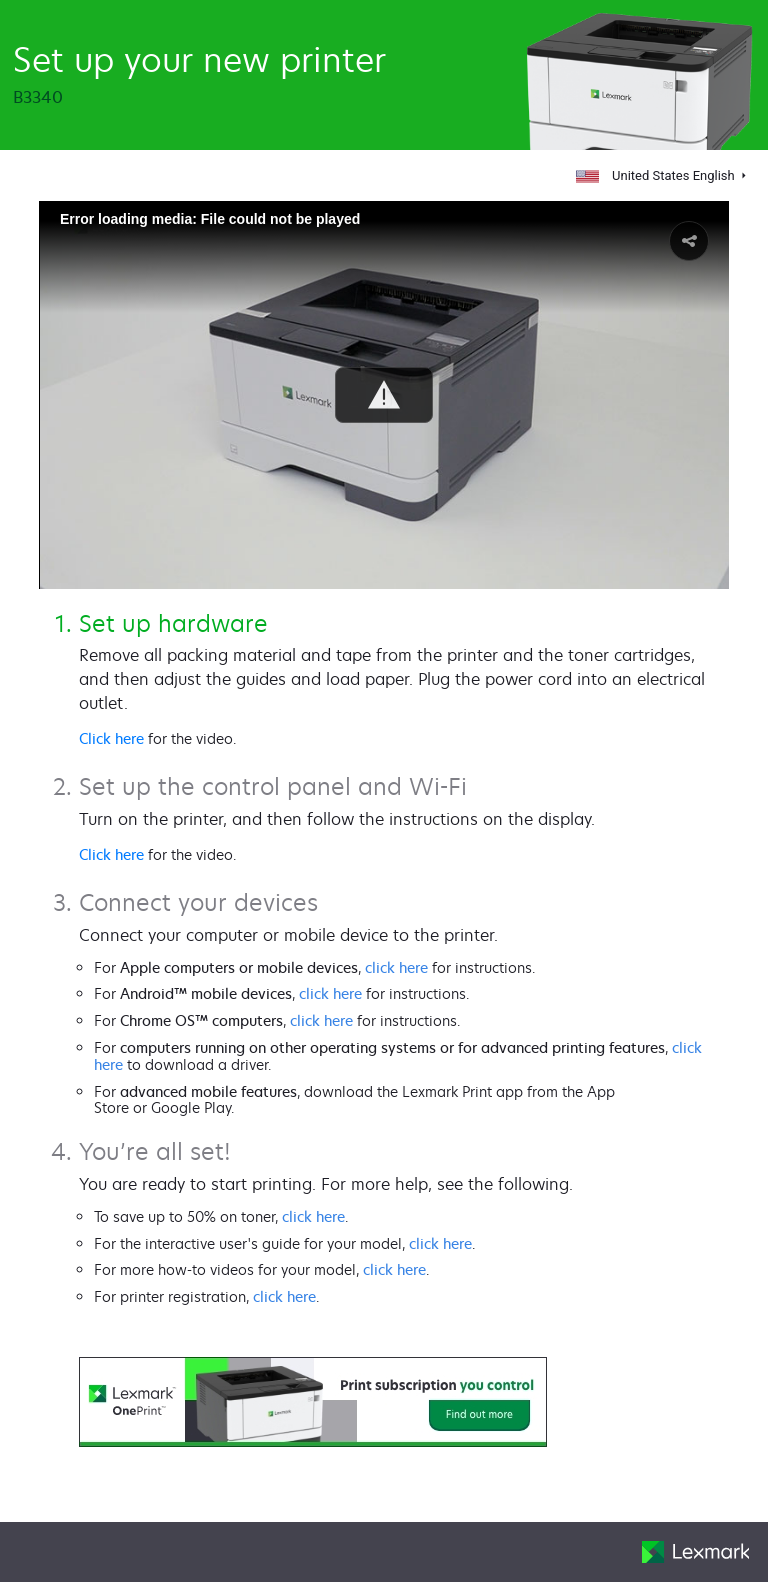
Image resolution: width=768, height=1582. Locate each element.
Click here (111, 738)
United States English (656, 175)
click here (396, 967)
